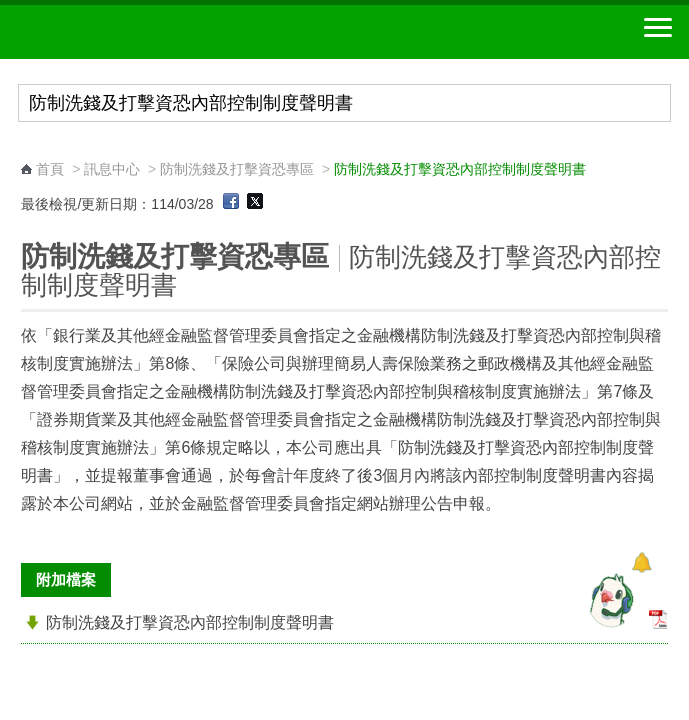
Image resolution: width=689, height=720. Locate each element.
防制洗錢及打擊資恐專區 (237, 169)
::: (27, 150)
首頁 (50, 169)
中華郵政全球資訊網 (125, 32)
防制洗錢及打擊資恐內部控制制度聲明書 (190, 622)
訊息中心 (112, 169)
